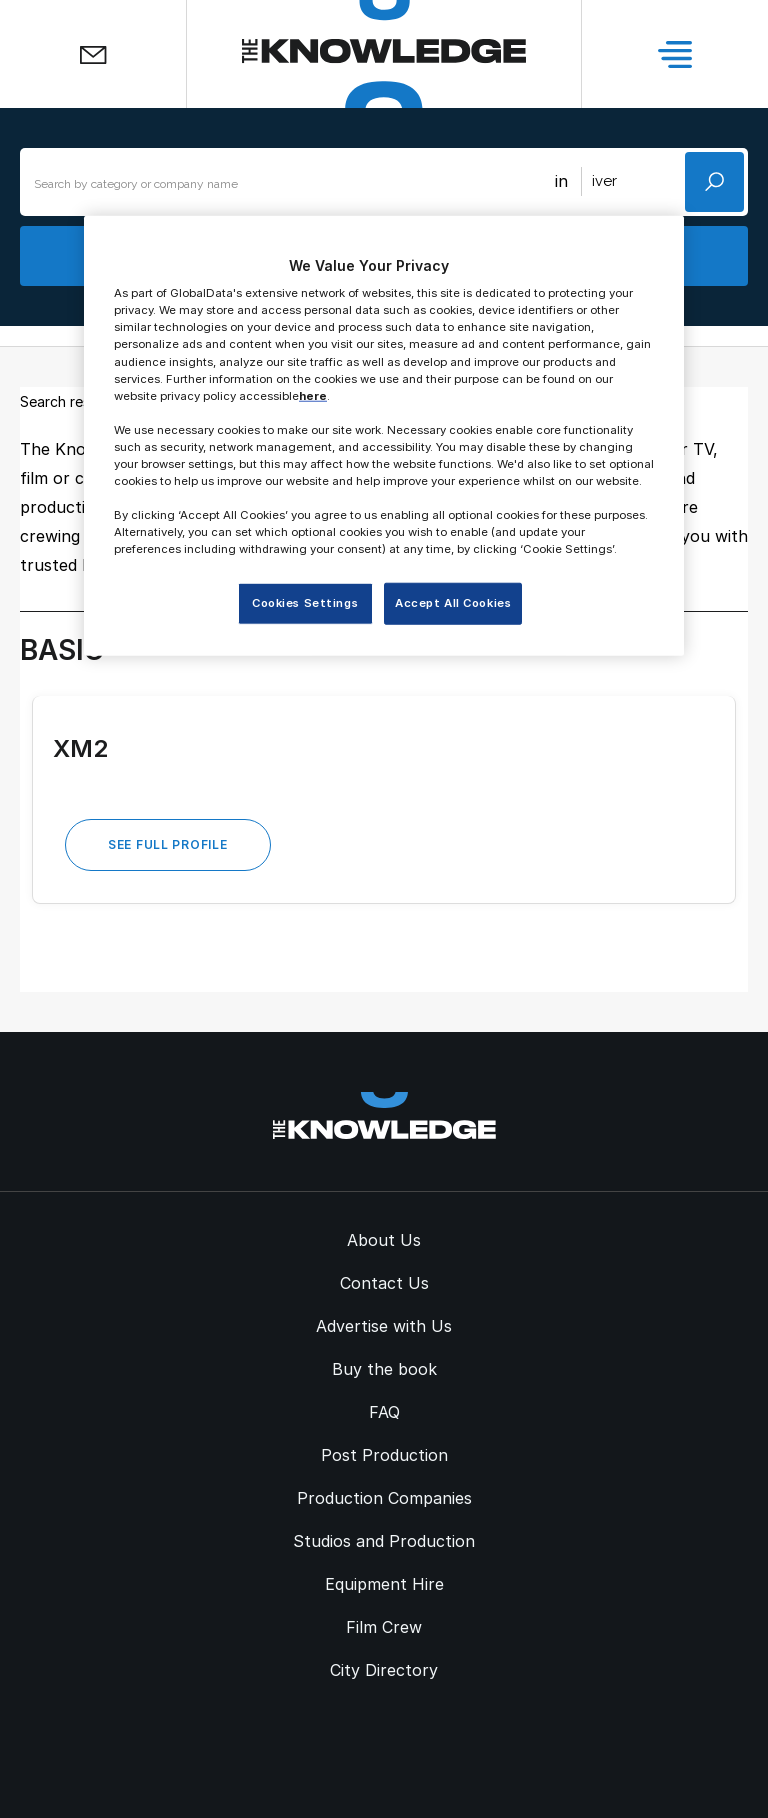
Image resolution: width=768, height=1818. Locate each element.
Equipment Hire (384, 1584)
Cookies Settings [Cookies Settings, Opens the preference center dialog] (305, 603)
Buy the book (384, 1369)
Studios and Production (384, 1541)
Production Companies (384, 1498)
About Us (384, 1240)
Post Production (384, 1455)
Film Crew (384, 1627)
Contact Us (384, 1283)
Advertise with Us (384, 1326)
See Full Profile (168, 844)
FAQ (384, 1412)
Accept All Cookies (453, 603)
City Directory (384, 1670)
